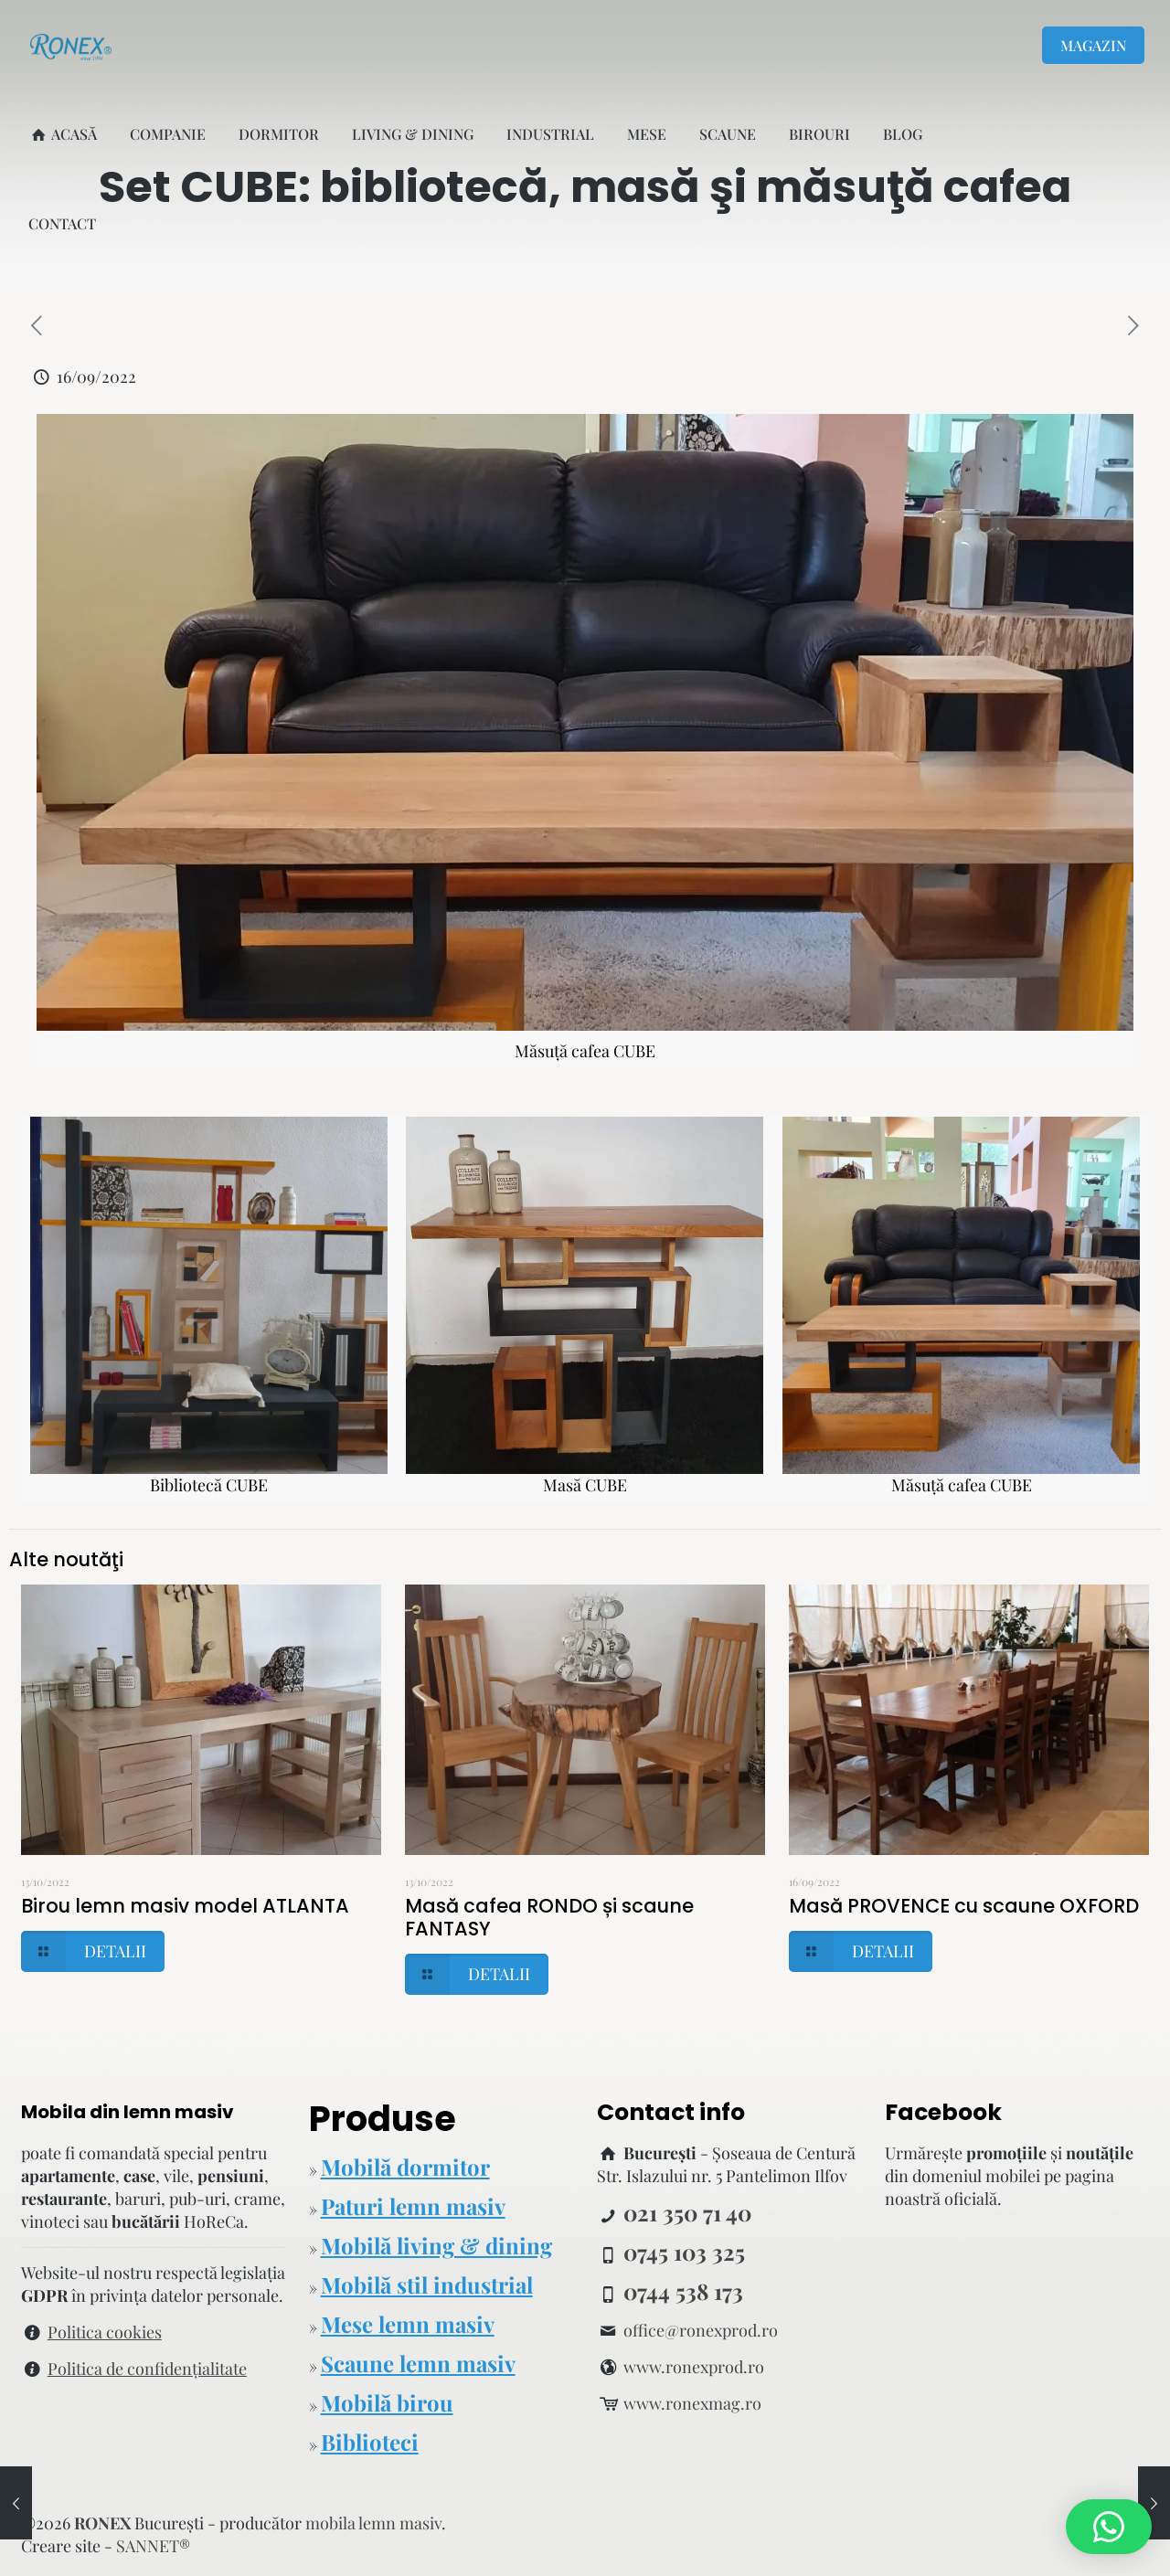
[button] (1109, 2526)
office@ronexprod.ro (700, 2330)
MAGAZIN (1093, 45)
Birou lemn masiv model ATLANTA (185, 1905)
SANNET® (153, 2546)
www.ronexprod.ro (693, 2367)
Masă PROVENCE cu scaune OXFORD (964, 1905)
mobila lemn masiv (373, 2523)
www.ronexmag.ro (692, 2403)
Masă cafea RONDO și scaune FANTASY (549, 1917)
